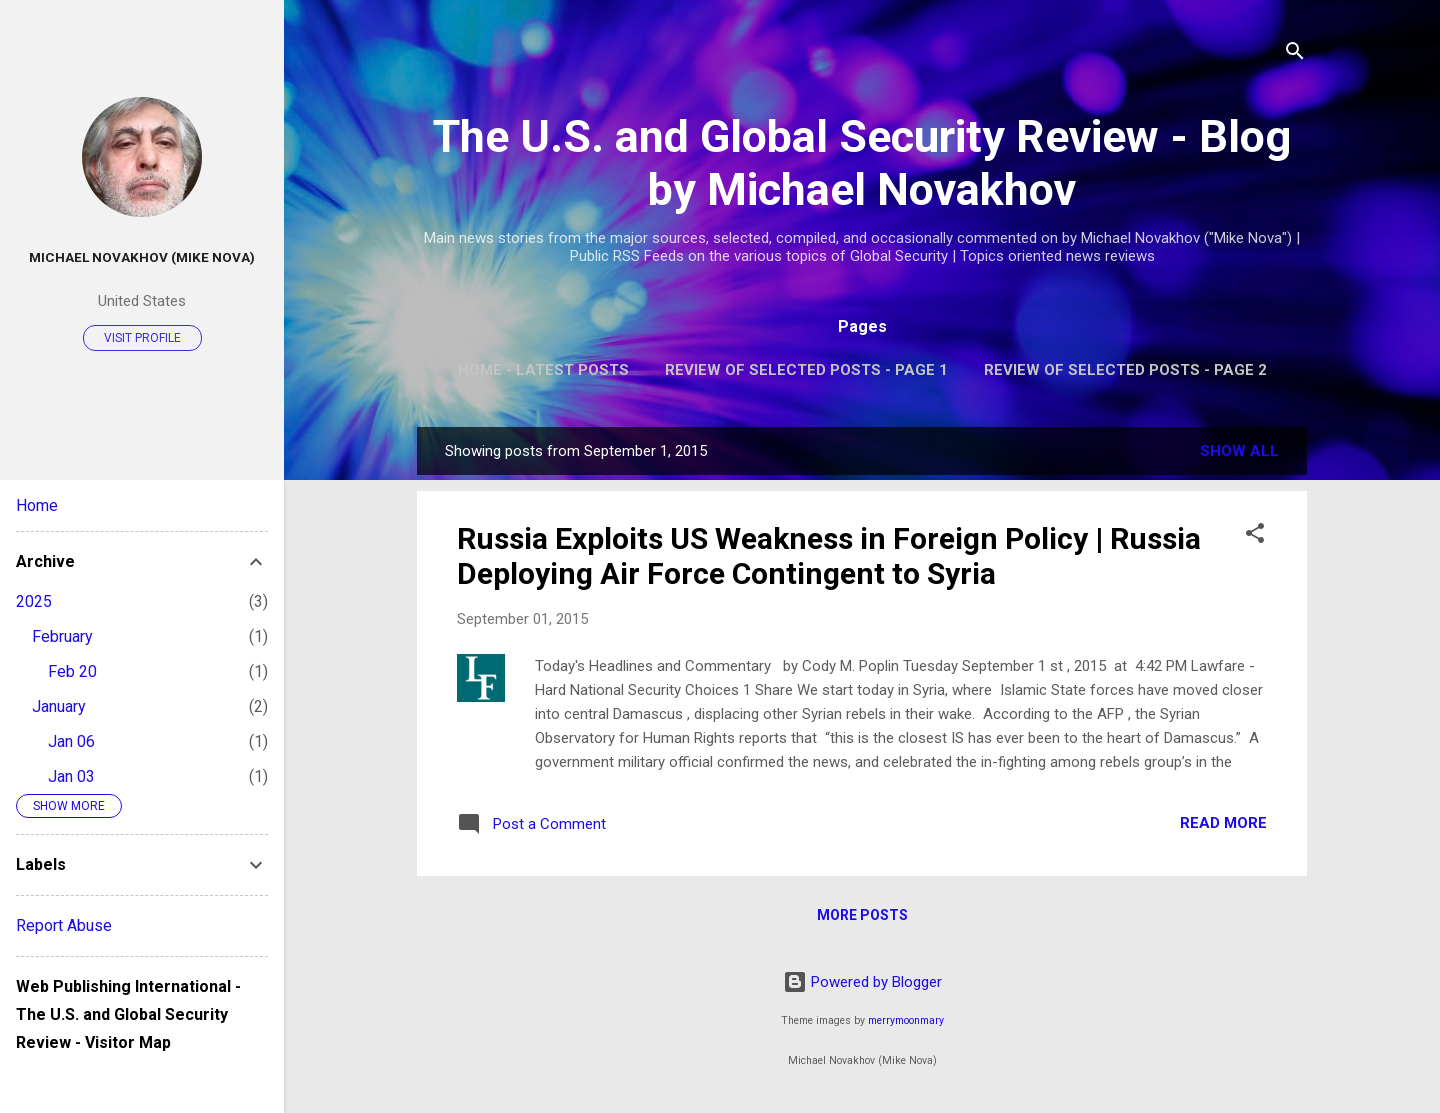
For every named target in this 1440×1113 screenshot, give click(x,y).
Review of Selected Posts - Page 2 (1125, 370)
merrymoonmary (906, 1020)
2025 (34, 601)
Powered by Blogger (862, 982)
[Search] (1295, 54)
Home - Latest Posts (543, 370)
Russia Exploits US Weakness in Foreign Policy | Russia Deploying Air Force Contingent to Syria (829, 556)
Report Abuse (64, 925)
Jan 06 (71, 741)
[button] (1255, 536)
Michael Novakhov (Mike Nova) (142, 257)
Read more (1223, 823)
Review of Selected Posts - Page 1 (806, 370)
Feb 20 (72, 671)
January (59, 706)
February (62, 636)
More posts (862, 915)
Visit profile (142, 338)
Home (37, 505)
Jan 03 (71, 776)
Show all (1239, 451)
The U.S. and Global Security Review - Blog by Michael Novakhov (862, 163)
